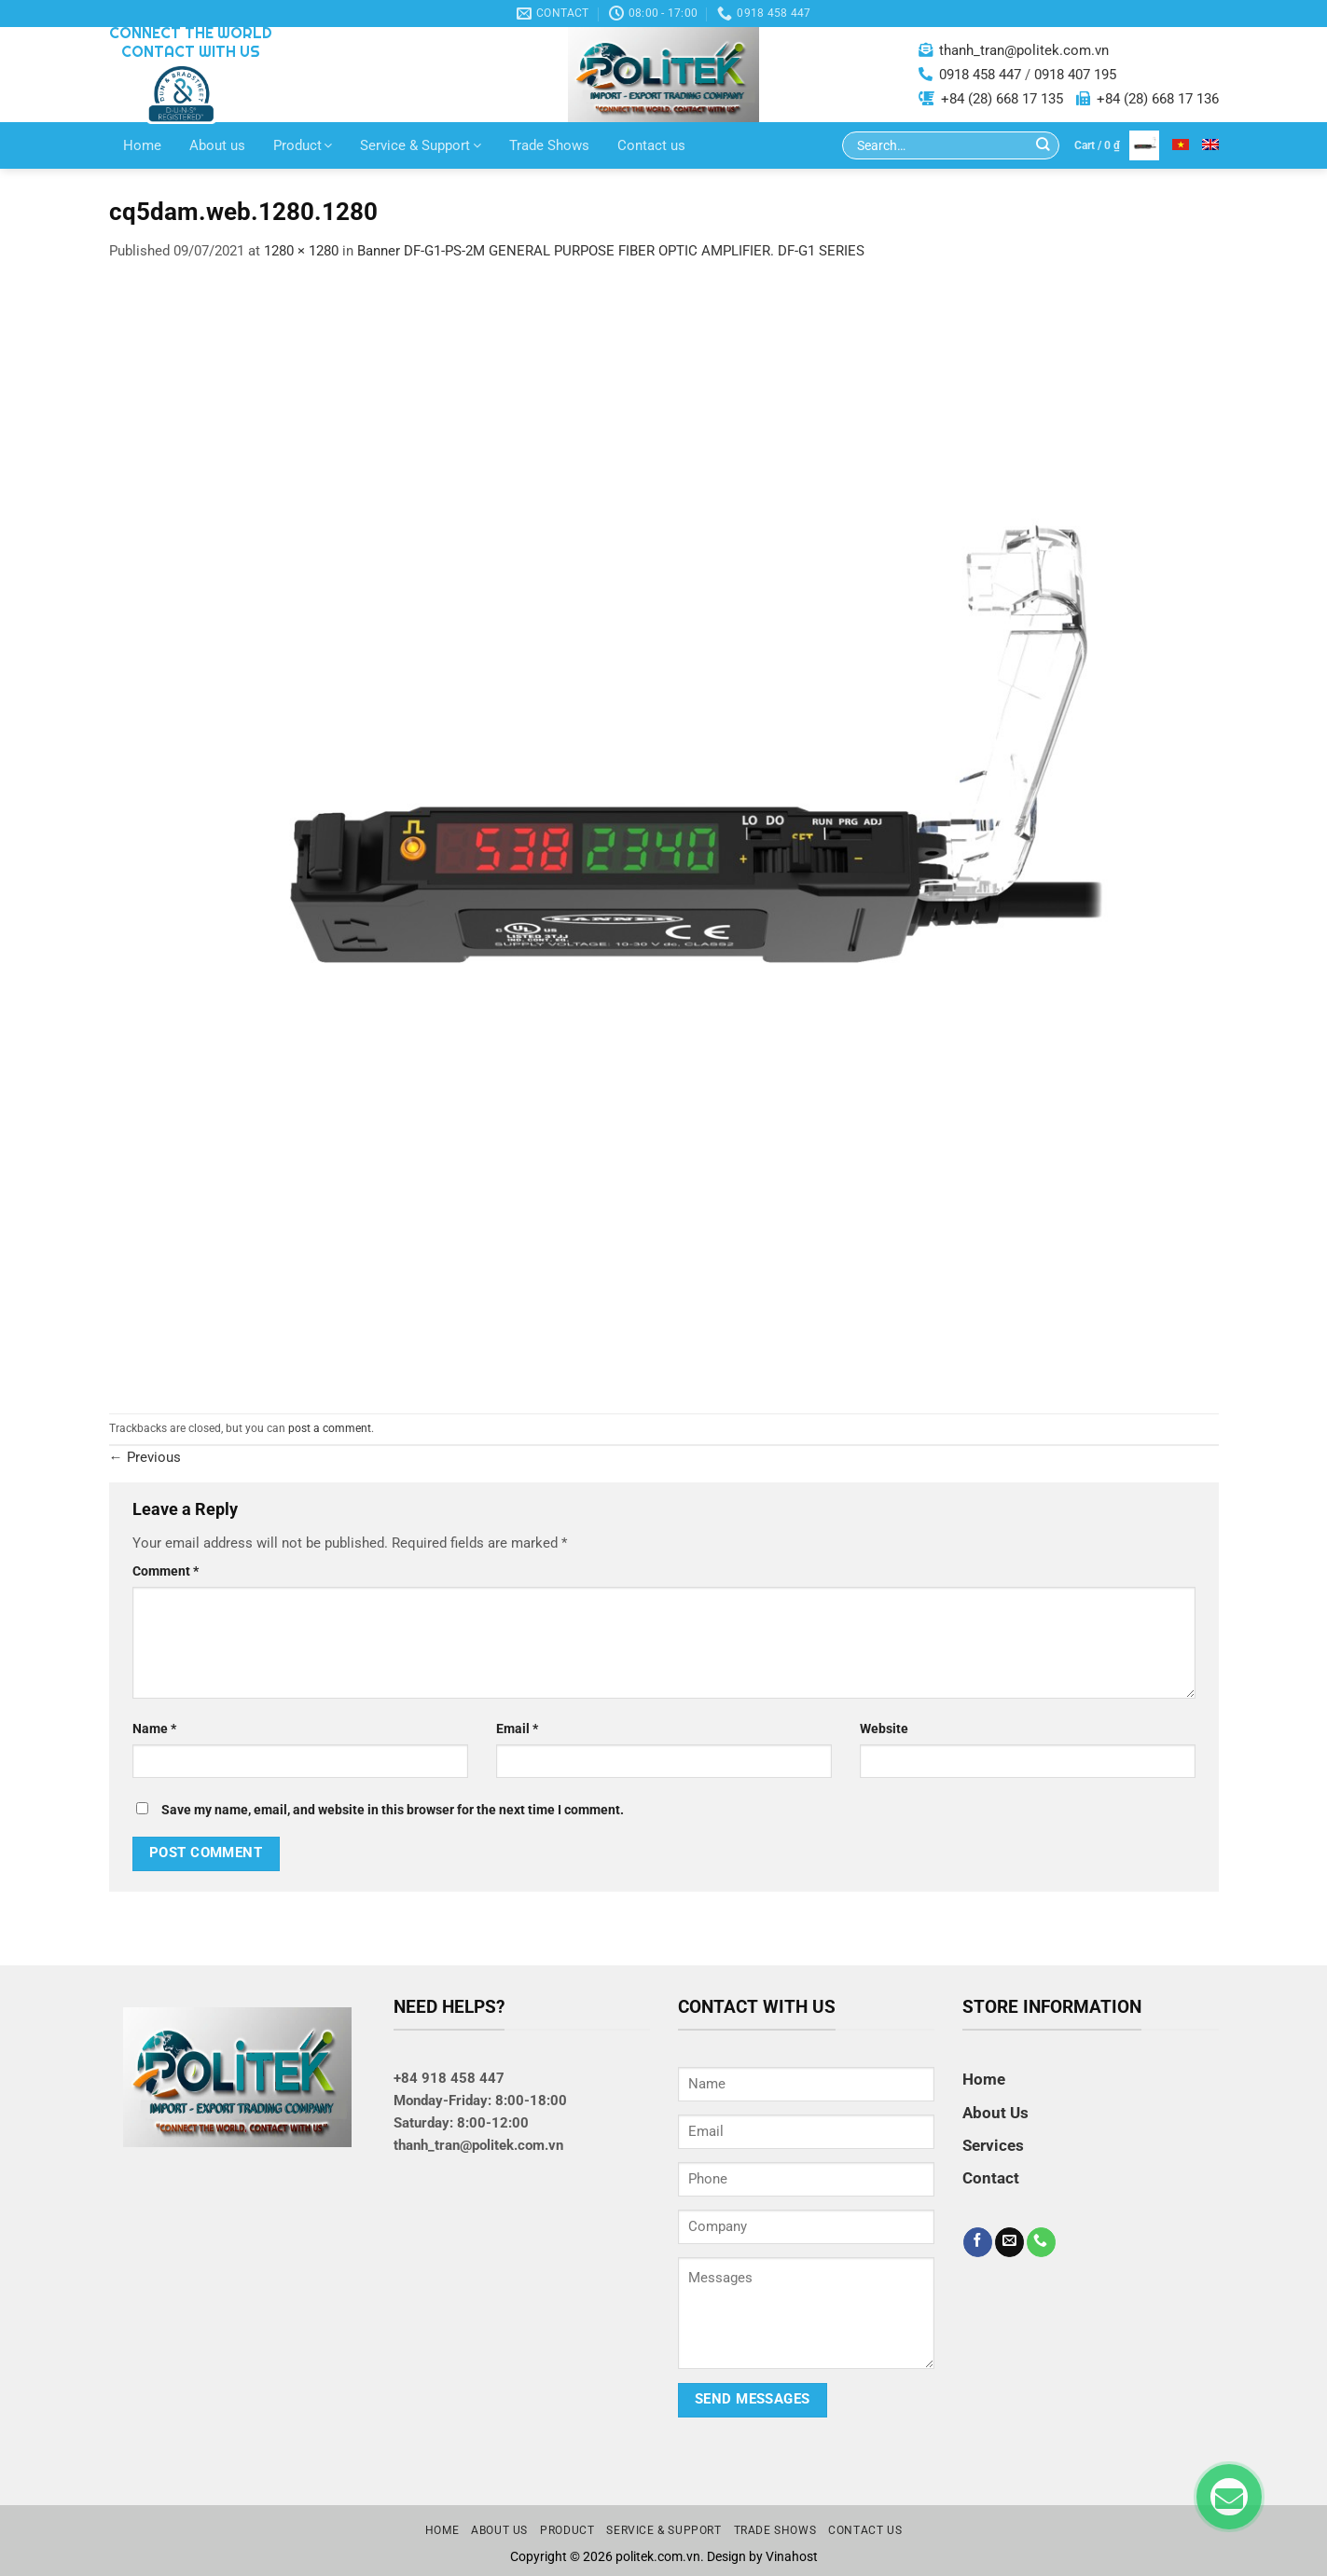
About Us (995, 2112)
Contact (990, 2178)
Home (142, 145)
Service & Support (420, 145)
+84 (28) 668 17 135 (1002, 98)
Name (154, 1728)
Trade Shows (549, 145)
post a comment (329, 1428)
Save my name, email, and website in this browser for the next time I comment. (392, 1809)
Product (303, 145)
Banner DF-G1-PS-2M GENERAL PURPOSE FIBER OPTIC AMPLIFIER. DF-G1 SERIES (610, 250)
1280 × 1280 (301, 250)
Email (517, 1728)
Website (884, 1728)
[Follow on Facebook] (977, 2242)
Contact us (651, 145)
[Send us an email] (1009, 2242)
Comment (165, 1571)
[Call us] (1041, 2242)
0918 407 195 (1075, 74)
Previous (145, 1457)
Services (993, 2145)
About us (217, 145)
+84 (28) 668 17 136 (1158, 98)
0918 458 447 (980, 74)
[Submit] (1043, 145)
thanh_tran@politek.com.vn (1024, 50)
